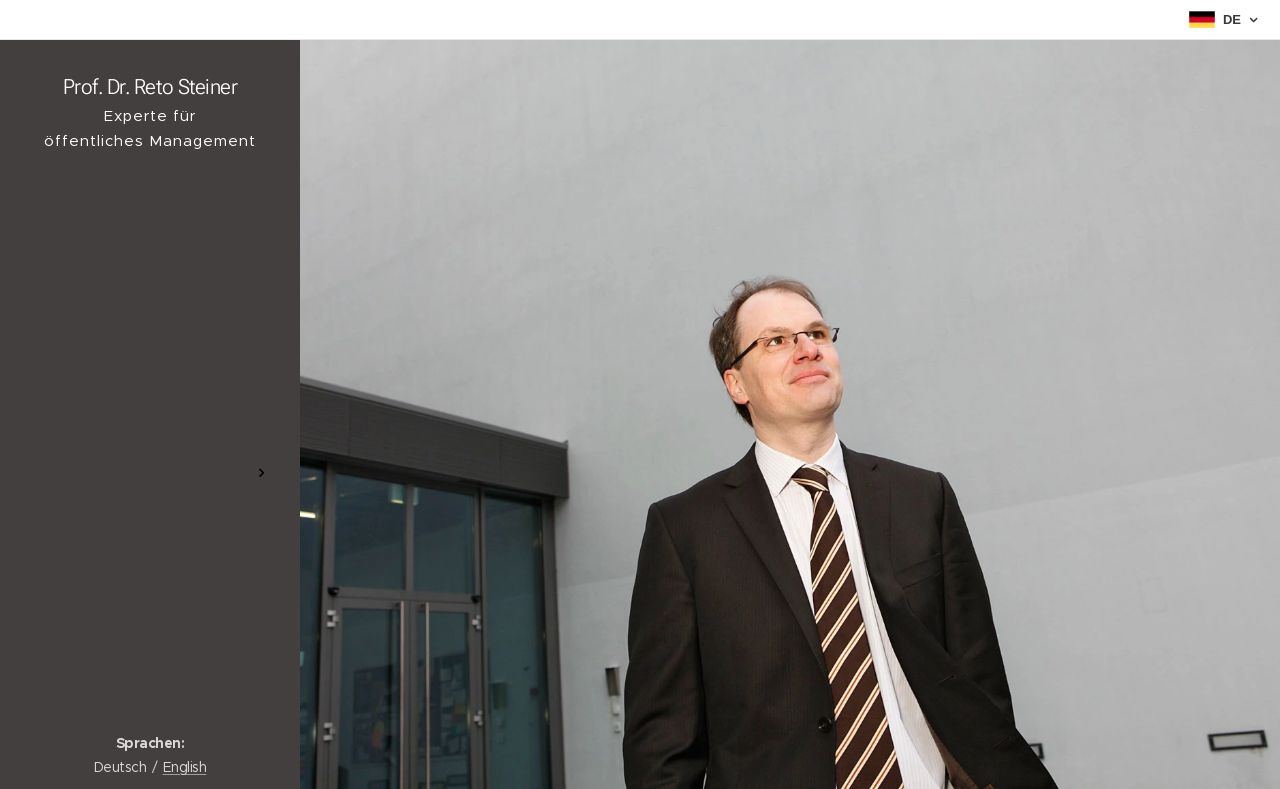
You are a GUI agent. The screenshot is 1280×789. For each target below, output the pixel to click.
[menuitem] (150, 413)
